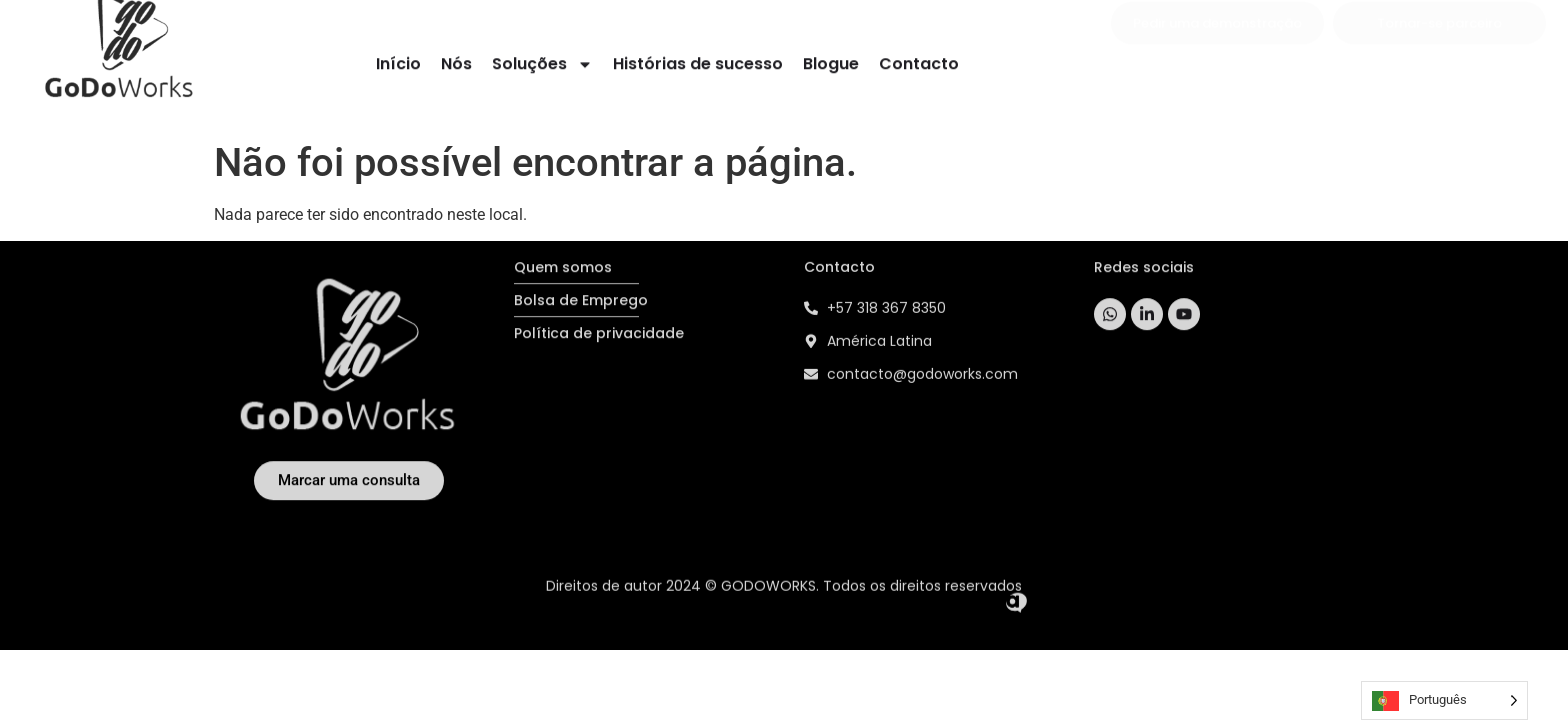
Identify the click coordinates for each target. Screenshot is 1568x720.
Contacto (919, 60)
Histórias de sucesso (698, 60)
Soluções (542, 61)
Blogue (831, 60)
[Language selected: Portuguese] (1444, 700)
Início (398, 60)
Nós (456, 60)
